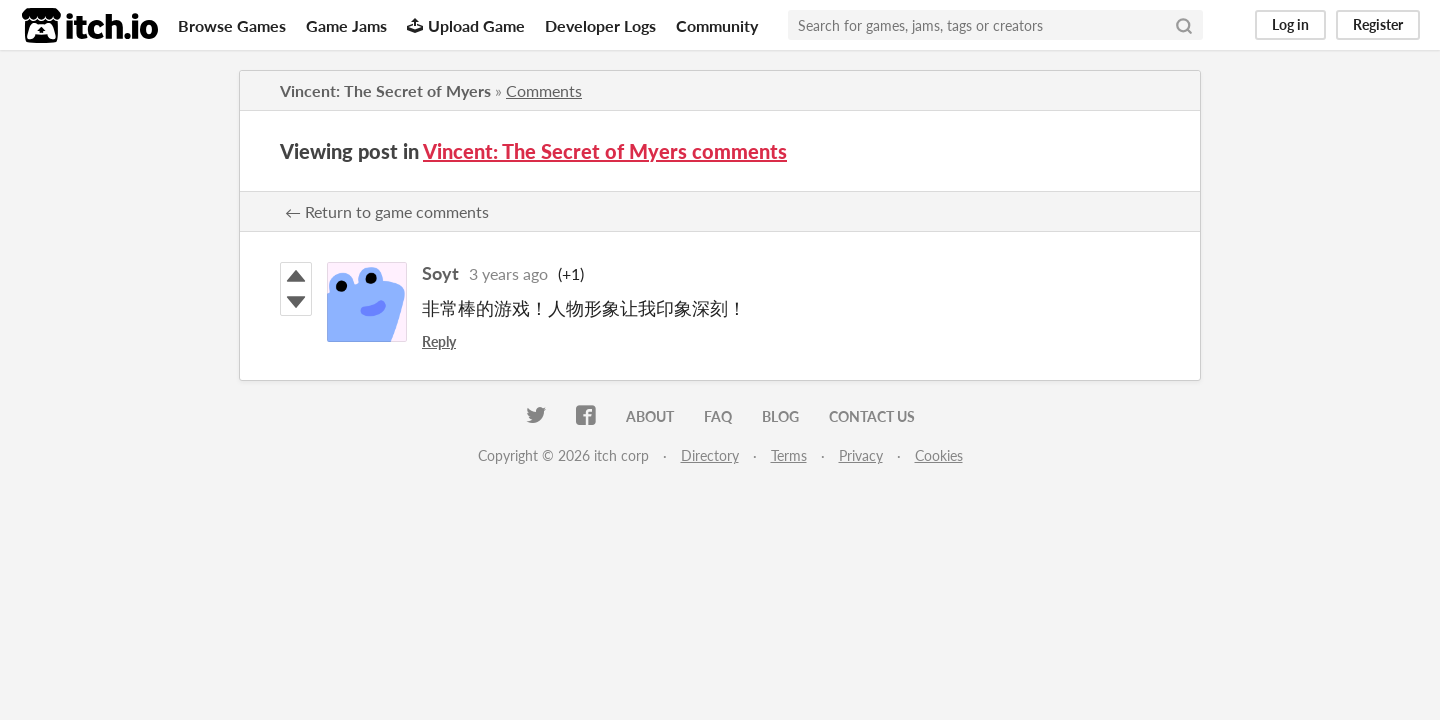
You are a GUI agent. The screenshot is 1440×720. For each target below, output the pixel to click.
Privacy (861, 455)
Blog (780, 416)
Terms (789, 455)
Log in (1290, 24)
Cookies (939, 455)
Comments (544, 90)
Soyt (440, 273)
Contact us (872, 416)
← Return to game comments (387, 211)
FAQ (718, 416)
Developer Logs (600, 25)
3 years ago (508, 273)
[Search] (1184, 25)
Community (717, 25)
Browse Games (232, 25)
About (650, 416)
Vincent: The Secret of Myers (385, 90)
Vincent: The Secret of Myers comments (605, 151)
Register (1378, 24)
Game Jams (346, 25)
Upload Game (466, 25)
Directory (710, 455)
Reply (439, 341)
